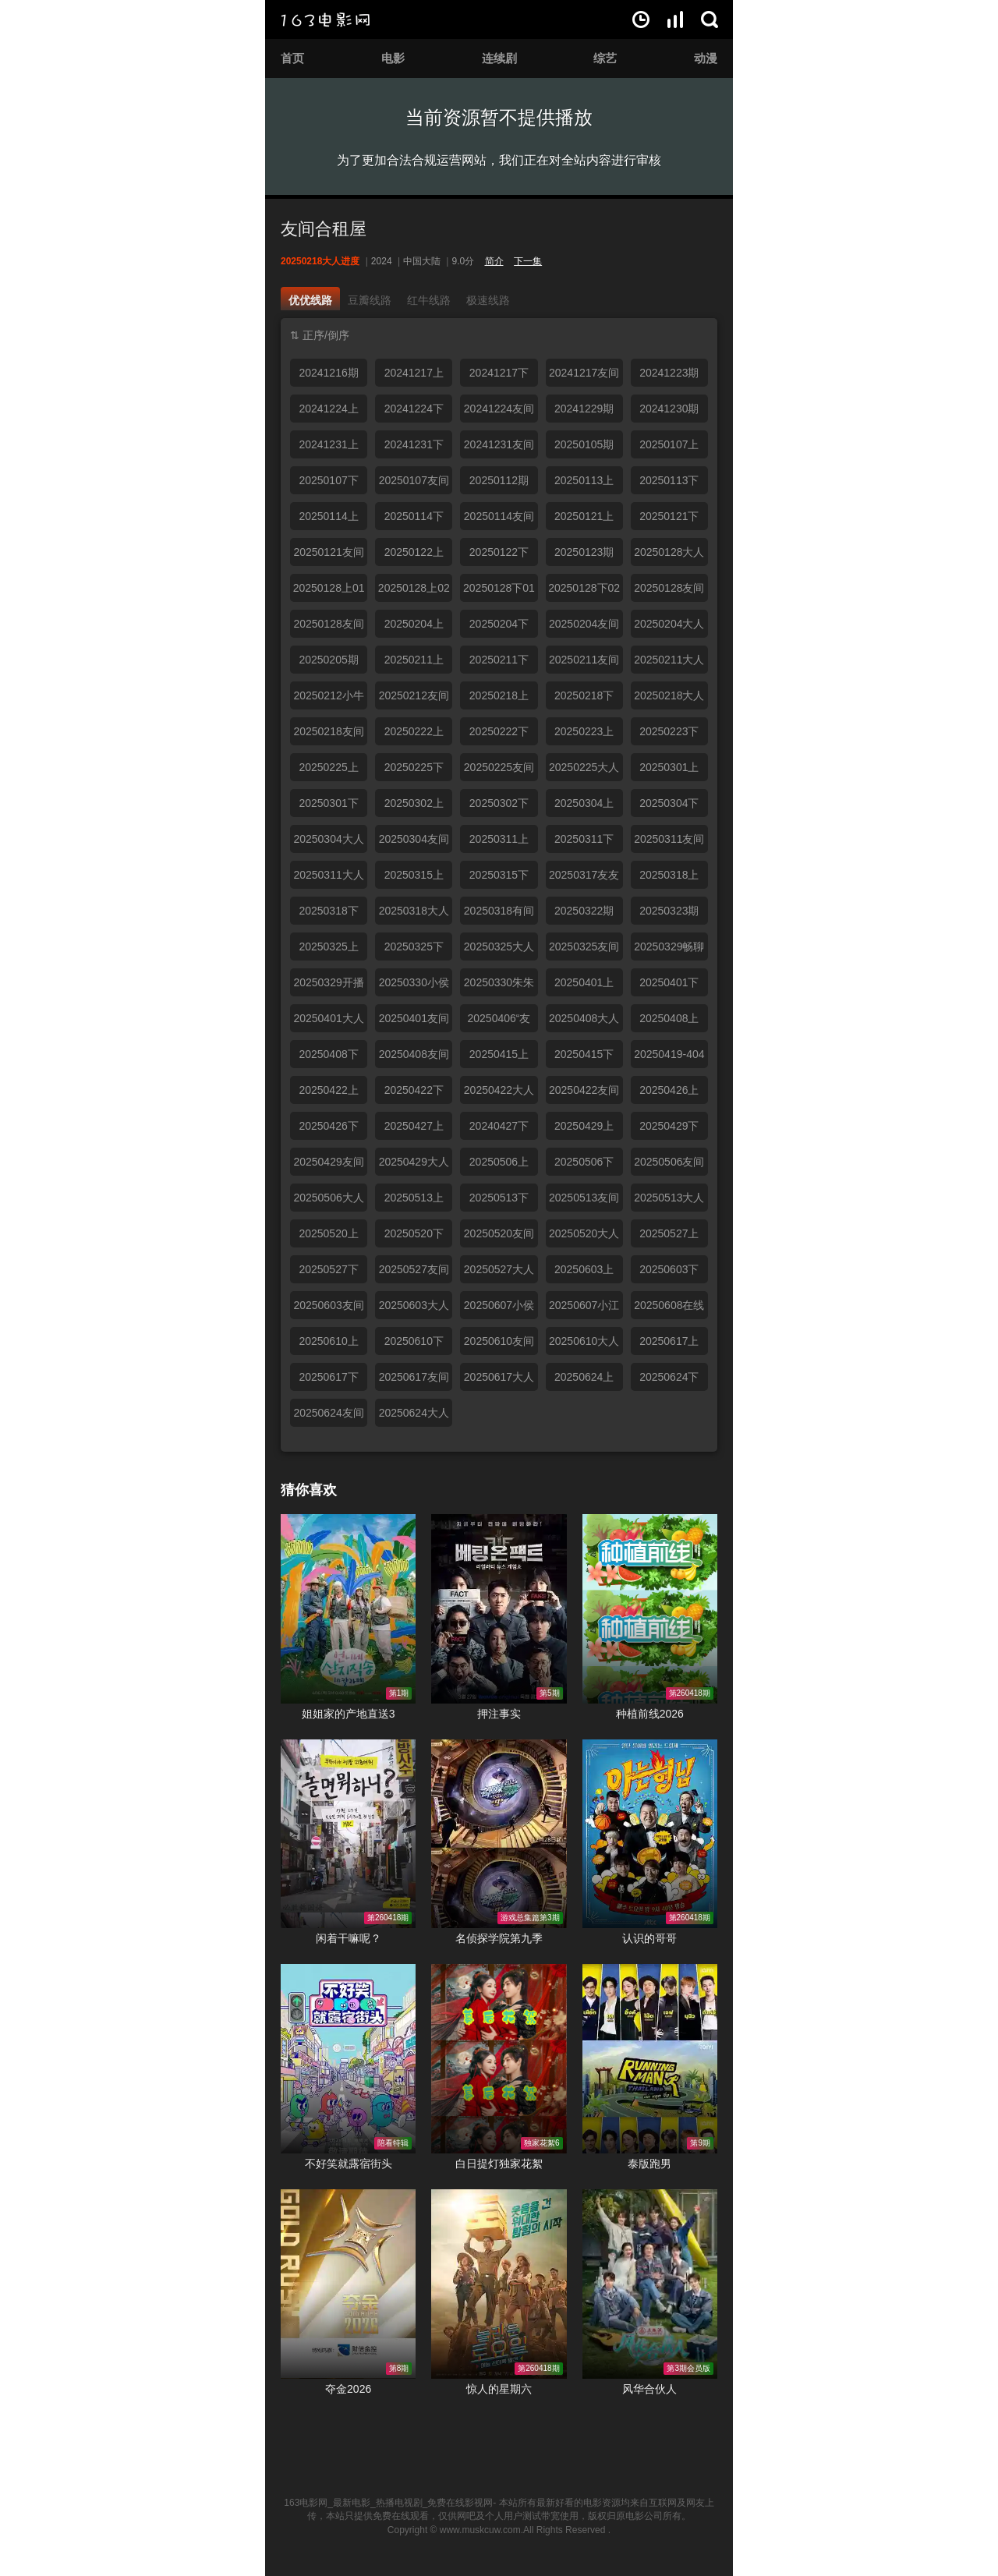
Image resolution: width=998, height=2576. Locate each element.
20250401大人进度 (328, 1022)
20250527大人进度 (499, 1273)
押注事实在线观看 (498, 1609)
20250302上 (414, 803)
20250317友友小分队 (584, 879)
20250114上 (328, 516)
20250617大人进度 (499, 1381)
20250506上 (499, 1161)
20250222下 (499, 731)
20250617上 (669, 1341)
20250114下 (414, 516)
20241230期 (669, 408)
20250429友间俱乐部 (328, 1165)
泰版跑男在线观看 (649, 2058)
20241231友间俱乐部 (499, 448)
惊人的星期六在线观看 (498, 2284)
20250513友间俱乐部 (584, 1201)
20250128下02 (584, 588)
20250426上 (669, 1090)
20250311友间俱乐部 (669, 843)
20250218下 (584, 695)
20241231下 (414, 444)
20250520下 (414, 1233)
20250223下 (669, 731)
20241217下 (499, 372)
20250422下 (414, 1090)
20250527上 (669, 1233)
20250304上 (584, 803)
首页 (292, 58)
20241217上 (414, 372)
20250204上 (414, 623)
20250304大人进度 (328, 843)
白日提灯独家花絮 (499, 2163)
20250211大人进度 (669, 663)
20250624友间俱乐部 (328, 1417)
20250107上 (669, 444)
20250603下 (669, 1269)
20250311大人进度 (328, 879)
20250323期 (669, 910)
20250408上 (669, 1018)
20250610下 (414, 1341)
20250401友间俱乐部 (414, 1022)
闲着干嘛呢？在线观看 (348, 1834)
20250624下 (669, 1377)
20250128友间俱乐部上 (669, 592)
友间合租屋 (323, 229)
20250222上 (414, 731)
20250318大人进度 (414, 914)
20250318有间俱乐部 (499, 914)
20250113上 (584, 480)
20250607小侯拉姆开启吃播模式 (499, 1309)
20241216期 (328, 372)
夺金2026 (348, 2389)
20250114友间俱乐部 (499, 520)
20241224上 (328, 408)
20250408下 (328, 1054)
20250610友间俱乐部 (499, 1345)
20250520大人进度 (584, 1237)
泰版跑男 (649, 2163)
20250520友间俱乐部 (499, 1237)
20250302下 (499, 803)
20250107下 (328, 480)
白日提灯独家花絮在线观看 (498, 2058)
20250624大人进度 (414, 1417)
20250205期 (328, 659)
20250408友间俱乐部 (414, 1058)
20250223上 (584, 731)
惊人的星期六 (499, 2389)
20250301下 (328, 803)
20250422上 (328, 1090)
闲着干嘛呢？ (348, 1938)
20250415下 (584, 1054)
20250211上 (414, 659)
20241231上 (328, 444)
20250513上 (414, 1197)
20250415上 (499, 1054)
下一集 (528, 261)
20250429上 (584, 1126)
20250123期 (584, 552)
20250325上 (328, 946)
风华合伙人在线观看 (649, 2284)
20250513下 (499, 1197)
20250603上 (584, 1269)
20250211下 (499, 659)
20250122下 (499, 552)
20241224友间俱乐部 (499, 412)
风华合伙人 (649, 2389)
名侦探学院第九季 (499, 1938)
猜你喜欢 (309, 1490)
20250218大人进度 (669, 699)
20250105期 (584, 444)
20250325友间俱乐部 (584, 950)
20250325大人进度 (499, 950)
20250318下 (328, 910)
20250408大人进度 (584, 1022)
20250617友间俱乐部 (414, 1381)
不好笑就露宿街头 (348, 2163)
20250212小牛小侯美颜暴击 (328, 699)
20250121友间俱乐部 (328, 556)
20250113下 (669, 480)
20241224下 (414, 408)
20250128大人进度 (669, 556)
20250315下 (499, 875)
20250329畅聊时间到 (669, 950)
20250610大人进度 (584, 1345)
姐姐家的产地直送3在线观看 (348, 1609)
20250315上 (414, 875)
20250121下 (669, 516)
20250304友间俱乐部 (414, 843)
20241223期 (669, 372)
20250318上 (669, 875)
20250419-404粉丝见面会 (669, 1058)
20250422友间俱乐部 (584, 1094)
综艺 (605, 58)
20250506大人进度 (328, 1201)
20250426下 (328, 1126)
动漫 (705, 58)
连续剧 (499, 58)
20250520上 (328, 1233)
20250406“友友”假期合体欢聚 (499, 1022)
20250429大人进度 (414, 1165)
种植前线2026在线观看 (649, 1609)
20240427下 (499, 1126)
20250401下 (669, 982)
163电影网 (325, 19)
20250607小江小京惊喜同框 (584, 1309)
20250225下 (414, 767)
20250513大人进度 (669, 1201)
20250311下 (584, 839)
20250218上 (499, 695)
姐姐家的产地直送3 (348, 1713)
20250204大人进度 (669, 627)
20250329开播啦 (328, 986)
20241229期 (584, 408)
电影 (393, 58)
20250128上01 (329, 588)
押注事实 (499, 1713)
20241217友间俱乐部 (584, 376)
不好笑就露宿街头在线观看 (348, 2058)
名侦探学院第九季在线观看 (498, 1834)
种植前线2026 (650, 1713)
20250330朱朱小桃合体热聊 (499, 986)
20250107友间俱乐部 (414, 484)
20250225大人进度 (584, 771)
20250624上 (584, 1377)
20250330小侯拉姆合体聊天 (414, 986)
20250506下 (584, 1161)
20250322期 (584, 910)
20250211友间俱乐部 (584, 663)
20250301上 (669, 767)
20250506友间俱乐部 (669, 1165)
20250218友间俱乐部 (328, 735)
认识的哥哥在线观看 (649, 1834)
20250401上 (584, 982)
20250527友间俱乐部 (414, 1273)
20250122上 (414, 552)
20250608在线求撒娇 (669, 1309)
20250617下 (328, 1377)
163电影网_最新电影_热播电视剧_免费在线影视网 (388, 2502)
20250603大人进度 (414, 1309)
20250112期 (499, 480)
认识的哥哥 (649, 1938)
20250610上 (328, 1341)
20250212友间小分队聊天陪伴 (414, 699)
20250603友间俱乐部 (328, 1309)
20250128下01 (499, 588)
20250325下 (414, 946)
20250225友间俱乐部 (499, 771)
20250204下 (499, 623)
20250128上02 (414, 588)
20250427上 (414, 1126)
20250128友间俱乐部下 (328, 627)
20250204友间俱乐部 (584, 627)
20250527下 (328, 1269)
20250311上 (499, 839)
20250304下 (669, 803)
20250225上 (328, 767)
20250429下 (669, 1126)
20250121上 (584, 516)
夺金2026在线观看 (348, 2284)
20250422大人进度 (499, 1094)
